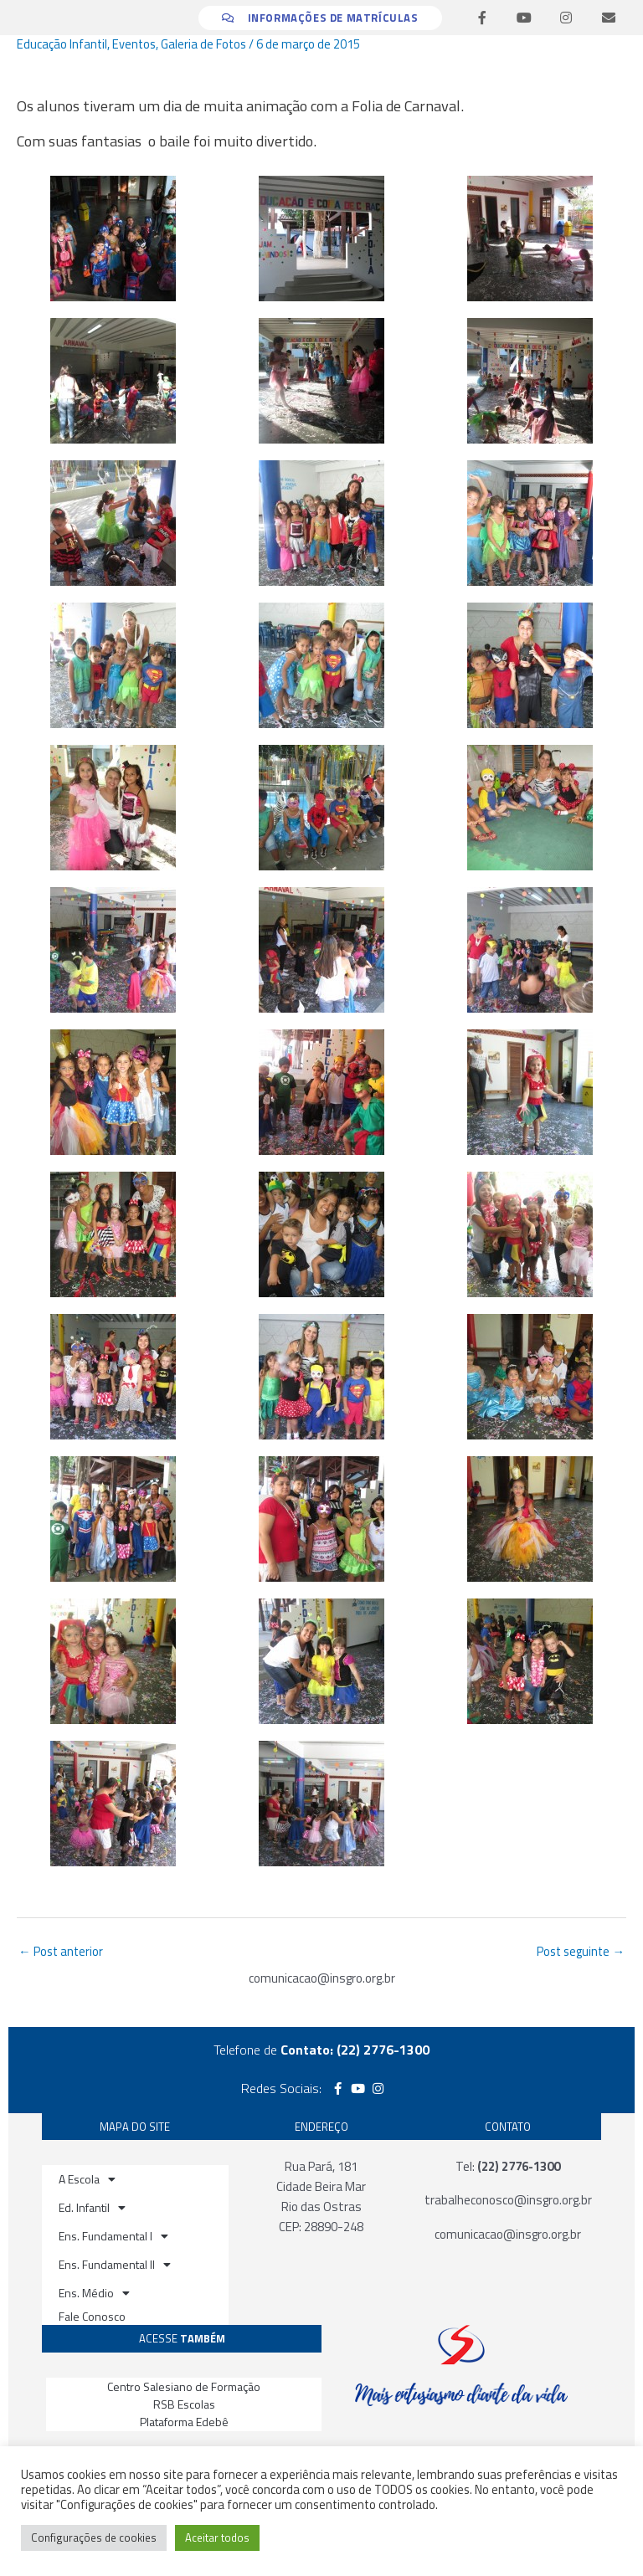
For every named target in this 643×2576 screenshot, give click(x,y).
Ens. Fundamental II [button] (115, 2264)
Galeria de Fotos (203, 44)
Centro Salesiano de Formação (183, 2386)
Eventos (134, 44)
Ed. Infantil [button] (92, 2208)
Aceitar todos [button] (217, 2537)
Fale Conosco (92, 2316)
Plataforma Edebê (184, 2421)
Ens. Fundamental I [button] (113, 2236)
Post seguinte (581, 1951)
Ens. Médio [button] (94, 2293)
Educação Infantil (62, 44)
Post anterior (60, 1951)
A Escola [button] (87, 2179)
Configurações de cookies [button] (94, 2537)
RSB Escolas (184, 2404)
